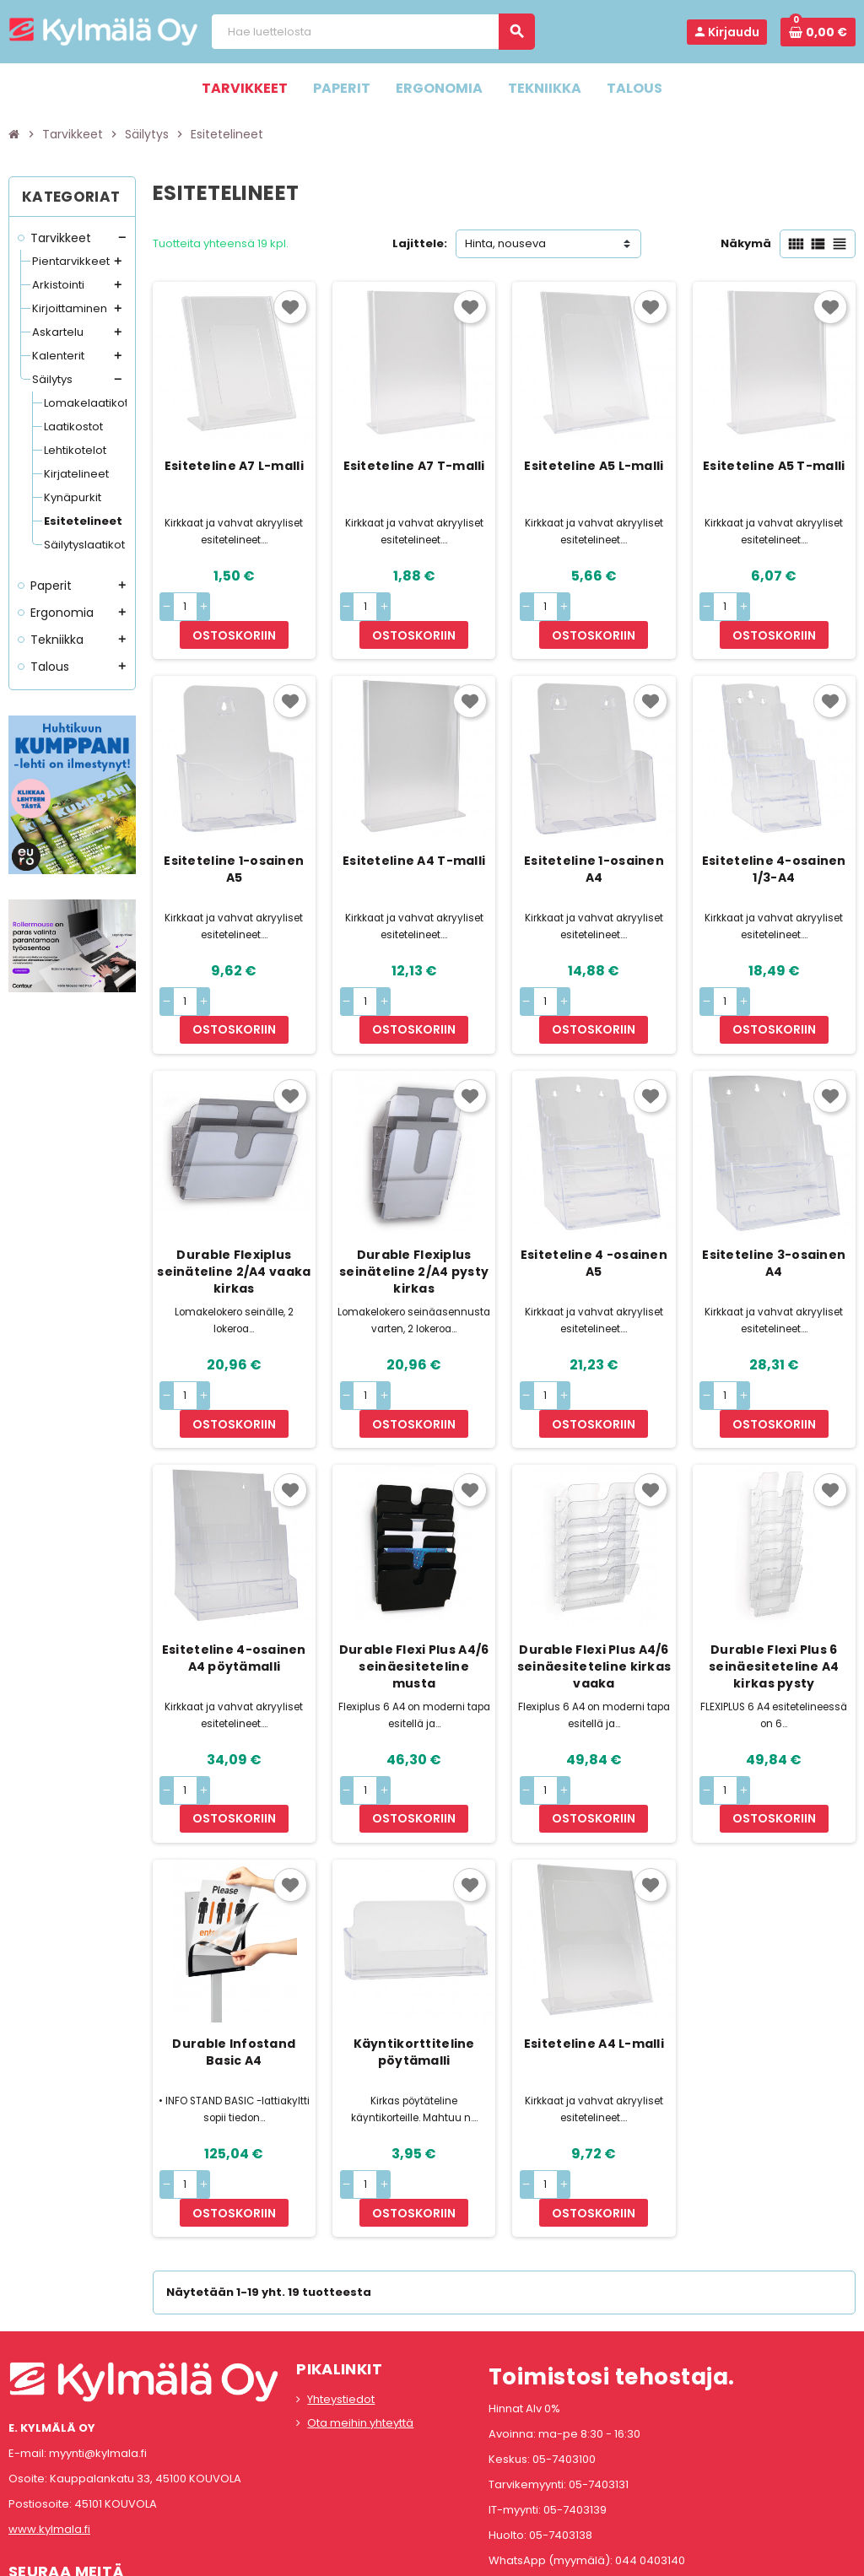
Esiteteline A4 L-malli (594, 1932)
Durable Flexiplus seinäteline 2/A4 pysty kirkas (414, 1216)
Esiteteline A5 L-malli (593, 465)
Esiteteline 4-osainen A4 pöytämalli (234, 1573)
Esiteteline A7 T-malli (414, 465)
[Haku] (372, 32)
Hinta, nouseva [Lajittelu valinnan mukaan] (505, 243)
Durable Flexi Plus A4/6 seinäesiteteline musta (414, 1582)
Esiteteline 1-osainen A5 (234, 841)
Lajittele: (419, 243)
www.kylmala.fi (49, 2390)
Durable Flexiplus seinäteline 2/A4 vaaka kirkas (233, 1216)
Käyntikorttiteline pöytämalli (414, 1941)
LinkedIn (115, 2470)
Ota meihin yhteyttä (360, 2284)
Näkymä (746, 243)
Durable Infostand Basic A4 (233, 1941)
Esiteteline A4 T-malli (414, 832)
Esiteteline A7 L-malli (234, 465)
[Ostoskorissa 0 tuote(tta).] (818, 32)
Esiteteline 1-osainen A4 (594, 841)
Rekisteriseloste (357, 2555)
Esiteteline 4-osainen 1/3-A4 (774, 841)
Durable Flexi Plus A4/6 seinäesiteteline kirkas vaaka (594, 1582)
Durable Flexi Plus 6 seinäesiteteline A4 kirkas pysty (774, 1582)
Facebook (25, 2470)
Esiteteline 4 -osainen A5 (594, 1207)
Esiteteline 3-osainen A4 (773, 1207)
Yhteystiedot (341, 2260)
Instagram (70, 2470)
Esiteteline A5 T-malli (774, 465)
